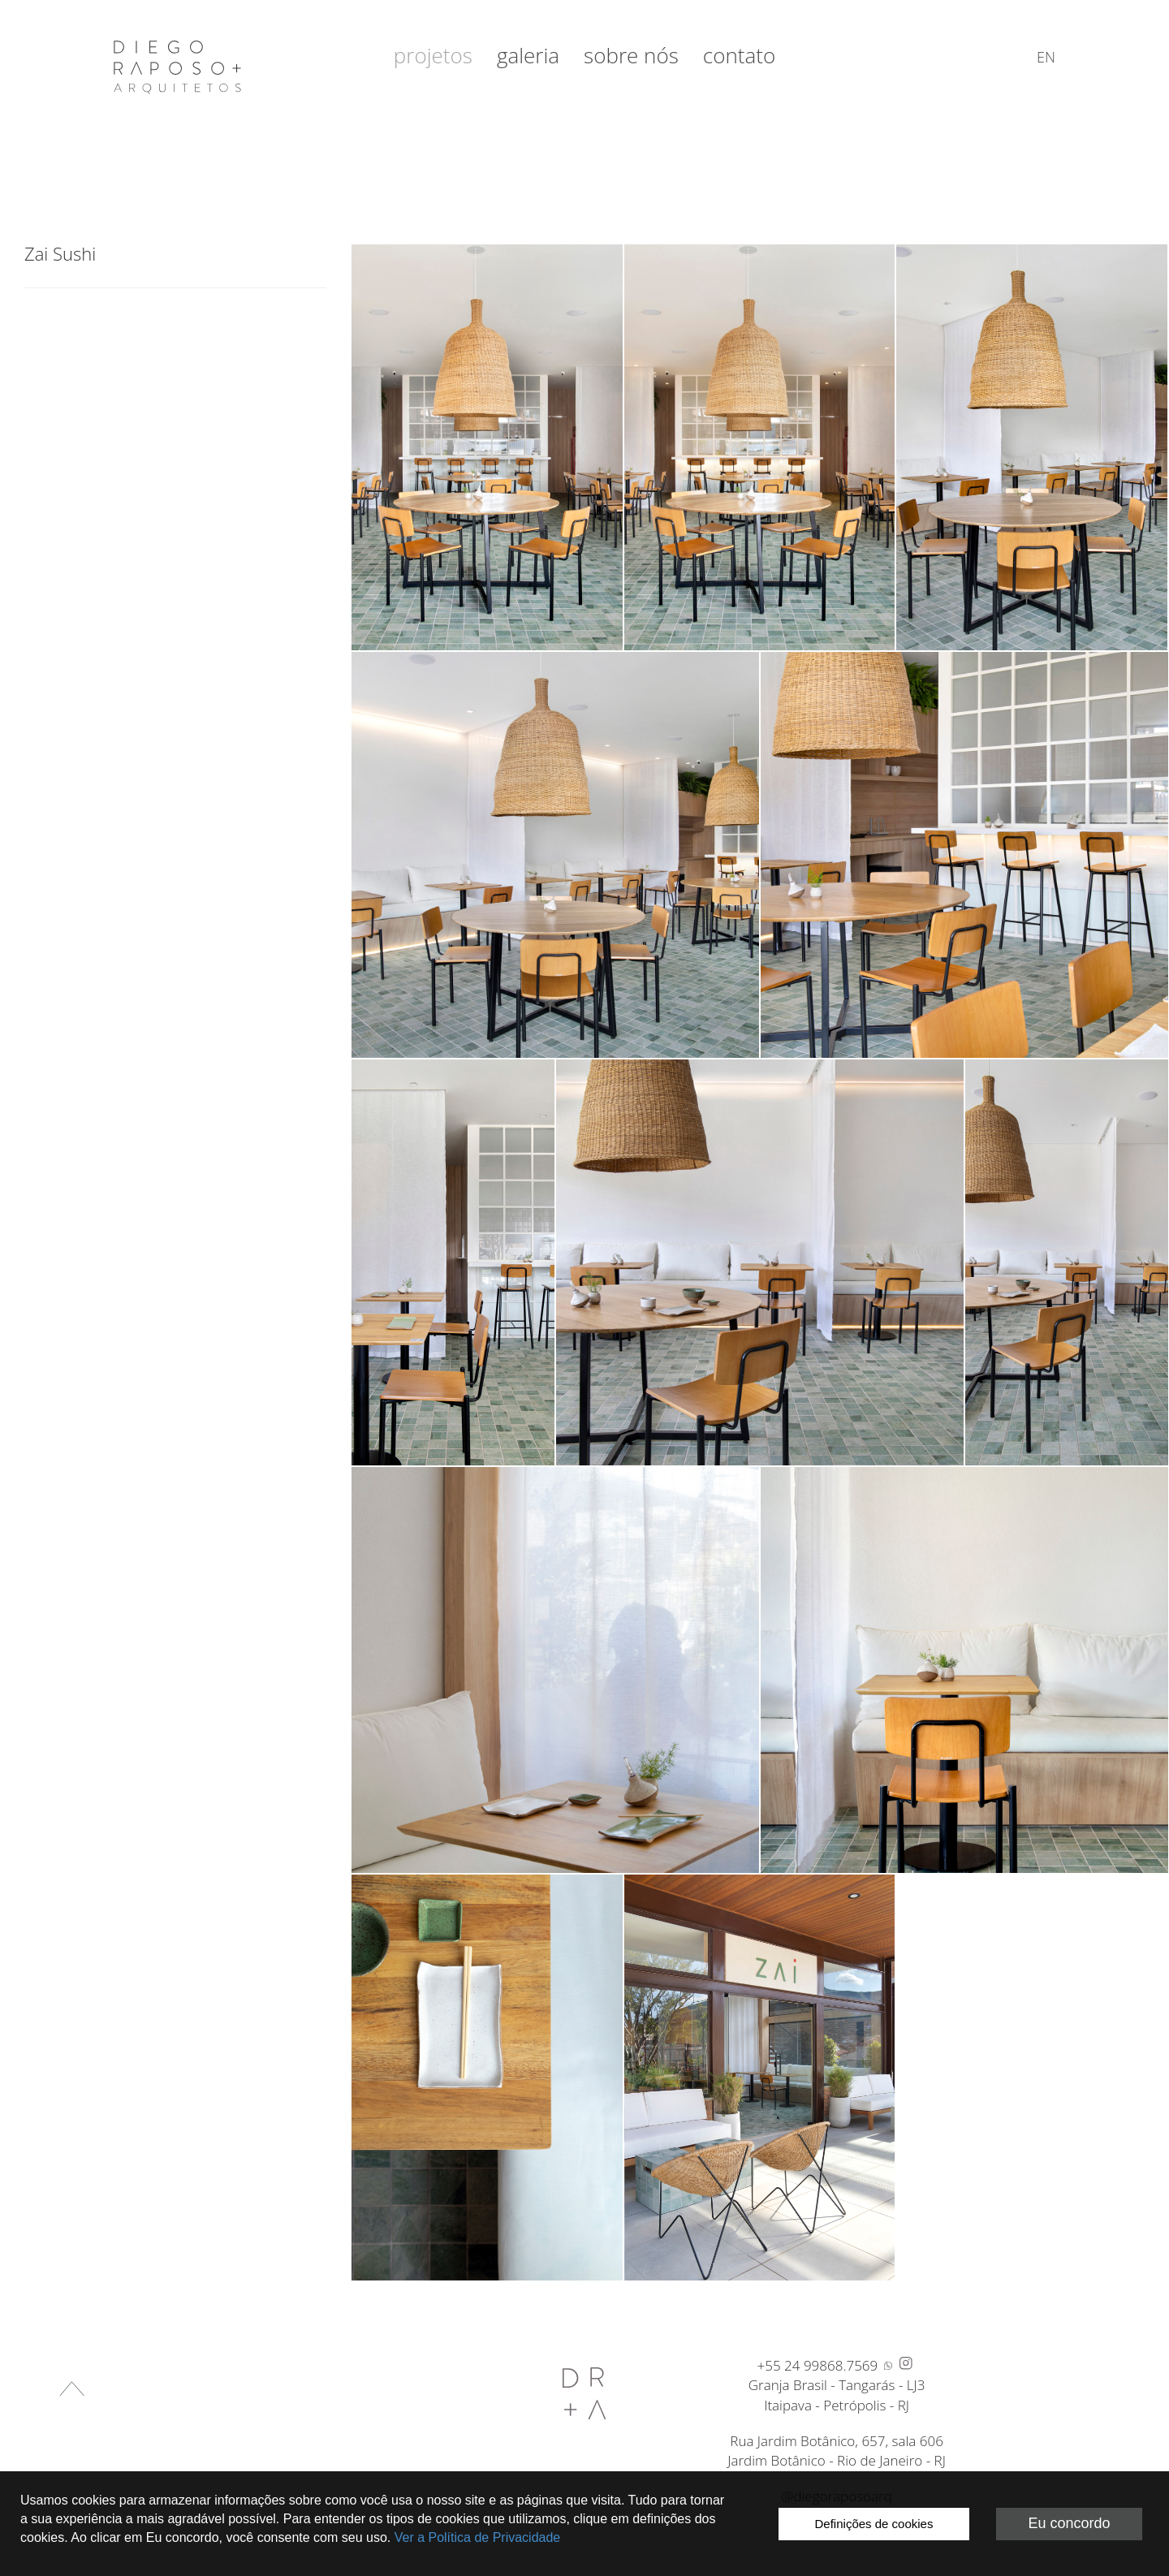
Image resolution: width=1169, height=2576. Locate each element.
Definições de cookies (874, 2524)
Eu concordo (1069, 2523)
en (1046, 57)
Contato (739, 55)
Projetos (433, 55)
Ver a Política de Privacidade (478, 2537)
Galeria (528, 55)
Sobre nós (631, 55)
